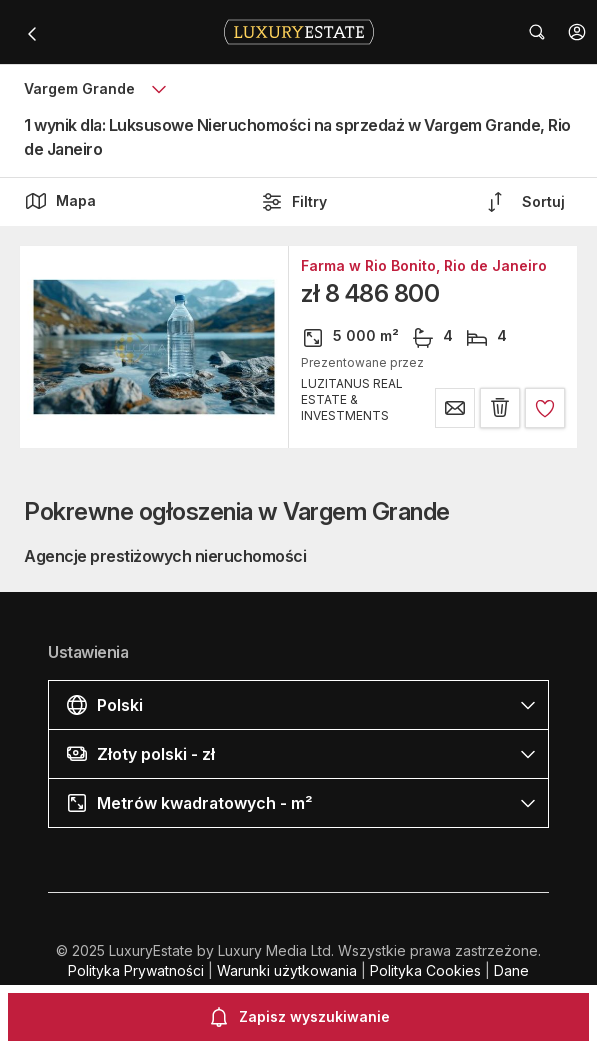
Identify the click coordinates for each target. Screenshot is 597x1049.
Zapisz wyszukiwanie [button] (298, 1017)
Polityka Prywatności (136, 970)
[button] (577, 32)
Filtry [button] (293, 202)
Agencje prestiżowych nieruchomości (165, 556)
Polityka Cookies (425, 970)
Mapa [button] (60, 201)
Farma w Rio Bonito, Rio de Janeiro (424, 266)
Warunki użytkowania (287, 970)
